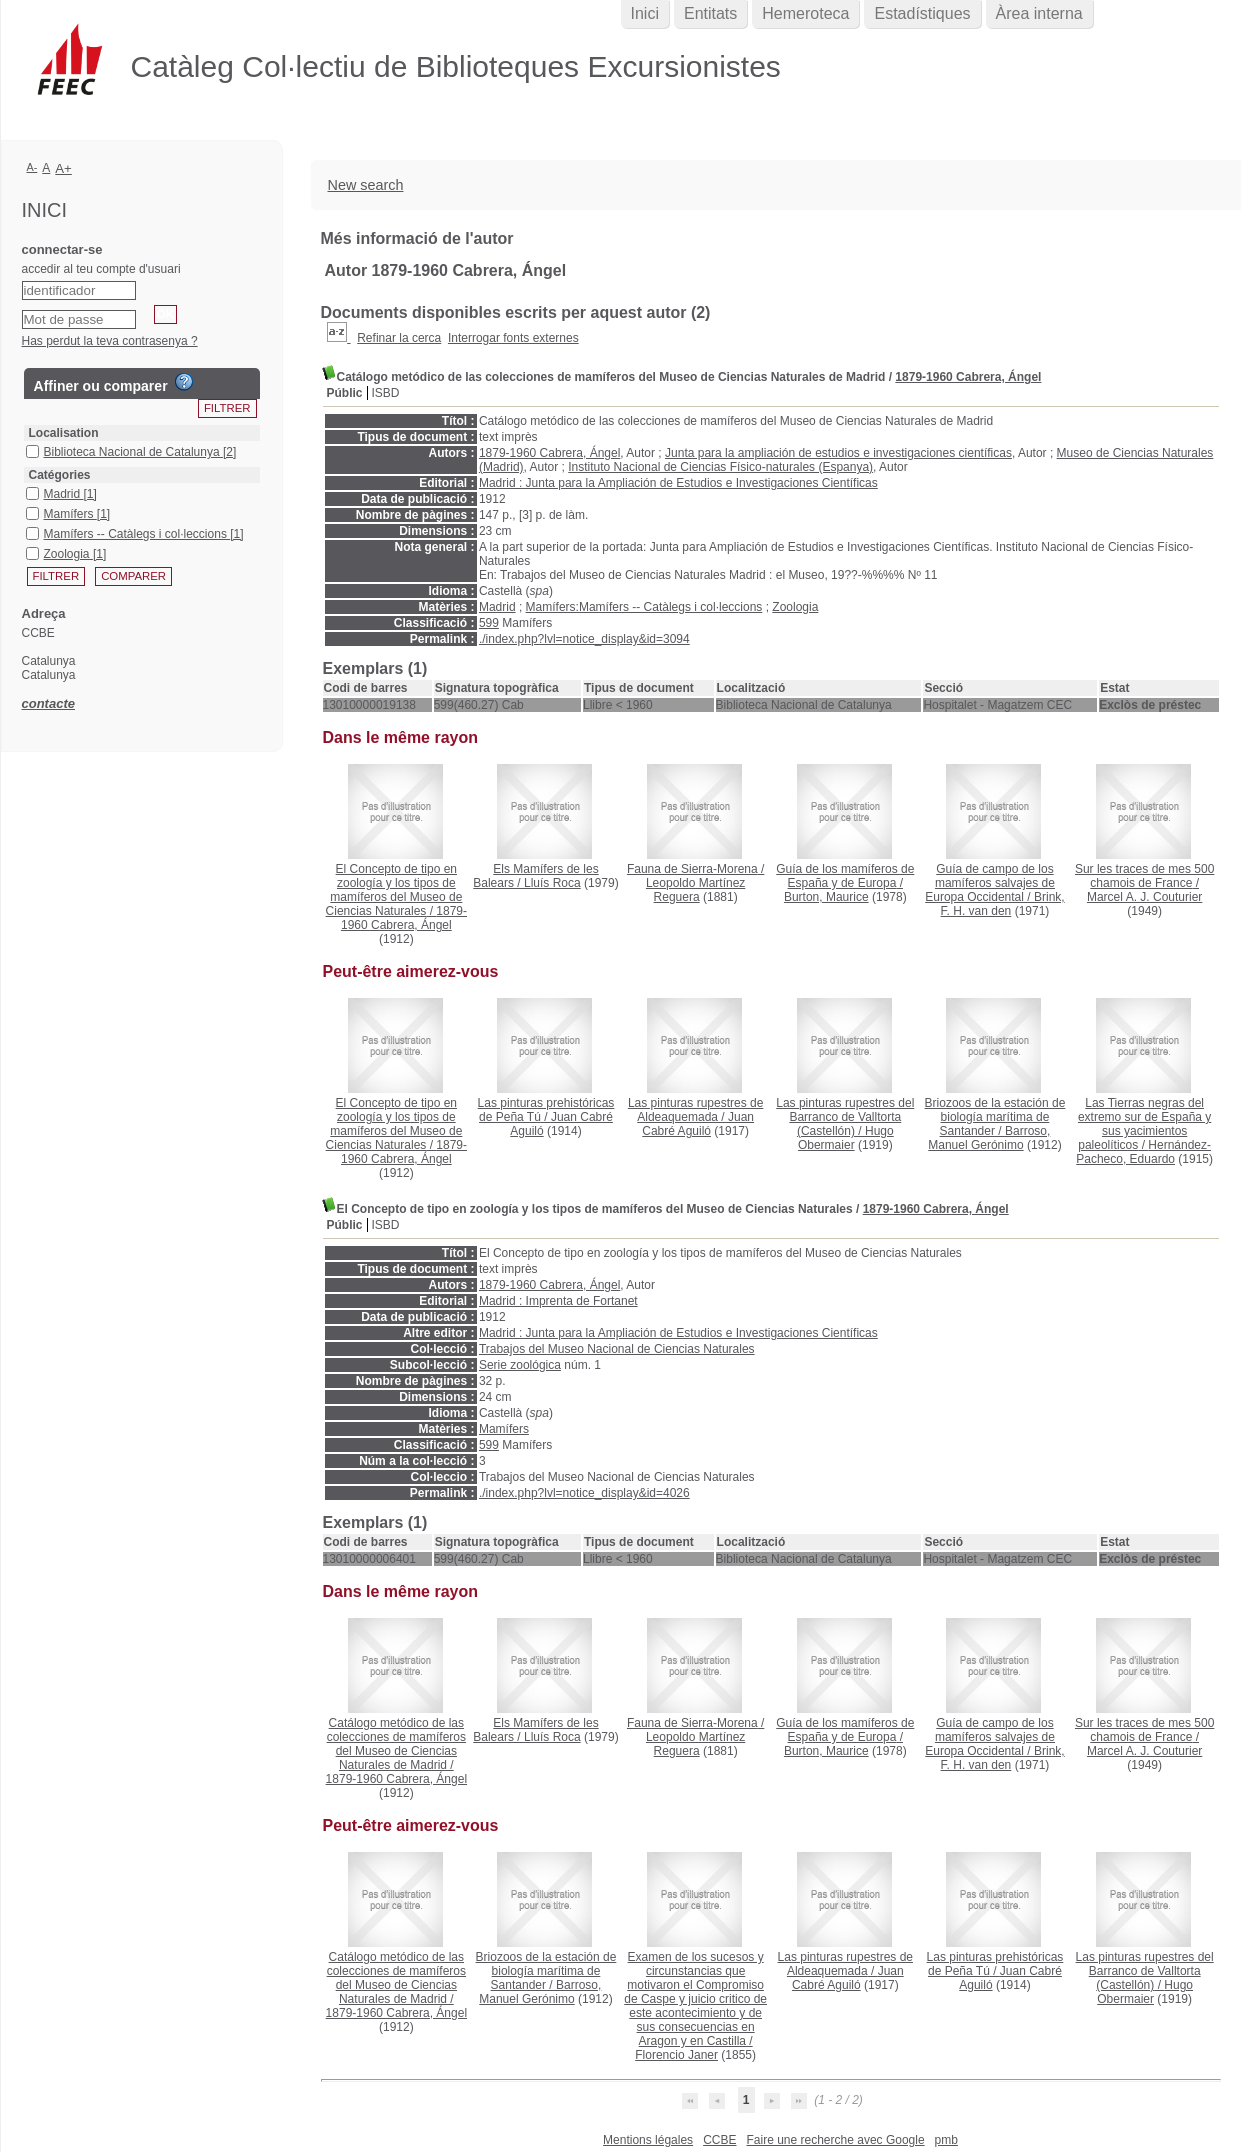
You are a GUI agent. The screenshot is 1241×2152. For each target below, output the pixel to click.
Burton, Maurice (826, 897)
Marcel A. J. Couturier (1144, 897)
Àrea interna (1039, 13)
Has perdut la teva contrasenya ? (110, 341)
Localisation (64, 433)
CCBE (719, 2140)
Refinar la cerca (399, 338)
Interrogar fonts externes (513, 338)
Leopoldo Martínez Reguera (695, 890)
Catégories (60, 475)
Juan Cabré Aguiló (698, 1124)
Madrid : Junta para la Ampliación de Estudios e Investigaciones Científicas (678, 483)
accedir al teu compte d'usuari (101, 269)
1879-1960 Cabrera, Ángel (968, 377)
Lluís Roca (552, 883)
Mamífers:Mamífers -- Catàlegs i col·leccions (644, 607)
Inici (645, 13)
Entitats (710, 13)
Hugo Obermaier (846, 1138)
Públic (345, 393)
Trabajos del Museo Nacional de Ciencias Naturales (617, 1349)
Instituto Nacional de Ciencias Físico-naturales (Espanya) (720, 467)
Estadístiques (922, 13)
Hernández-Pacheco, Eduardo (1143, 1152)
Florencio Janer (676, 2055)
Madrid (497, 607)
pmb (946, 2140)
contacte (48, 703)
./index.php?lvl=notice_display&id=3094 (584, 639)
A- (32, 167)
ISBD (386, 393)
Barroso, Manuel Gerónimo (989, 1138)
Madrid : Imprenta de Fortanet (558, 1301)
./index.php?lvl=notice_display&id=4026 (584, 1493)
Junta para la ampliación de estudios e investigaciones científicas (838, 453)
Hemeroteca (805, 13)
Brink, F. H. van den (1003, 904)
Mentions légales (648, 2140)
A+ (63, 168)
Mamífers (504, 1429)
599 (489, 623)
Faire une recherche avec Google (835, 2140)
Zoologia (795, 607)
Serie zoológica (520, 1365)
